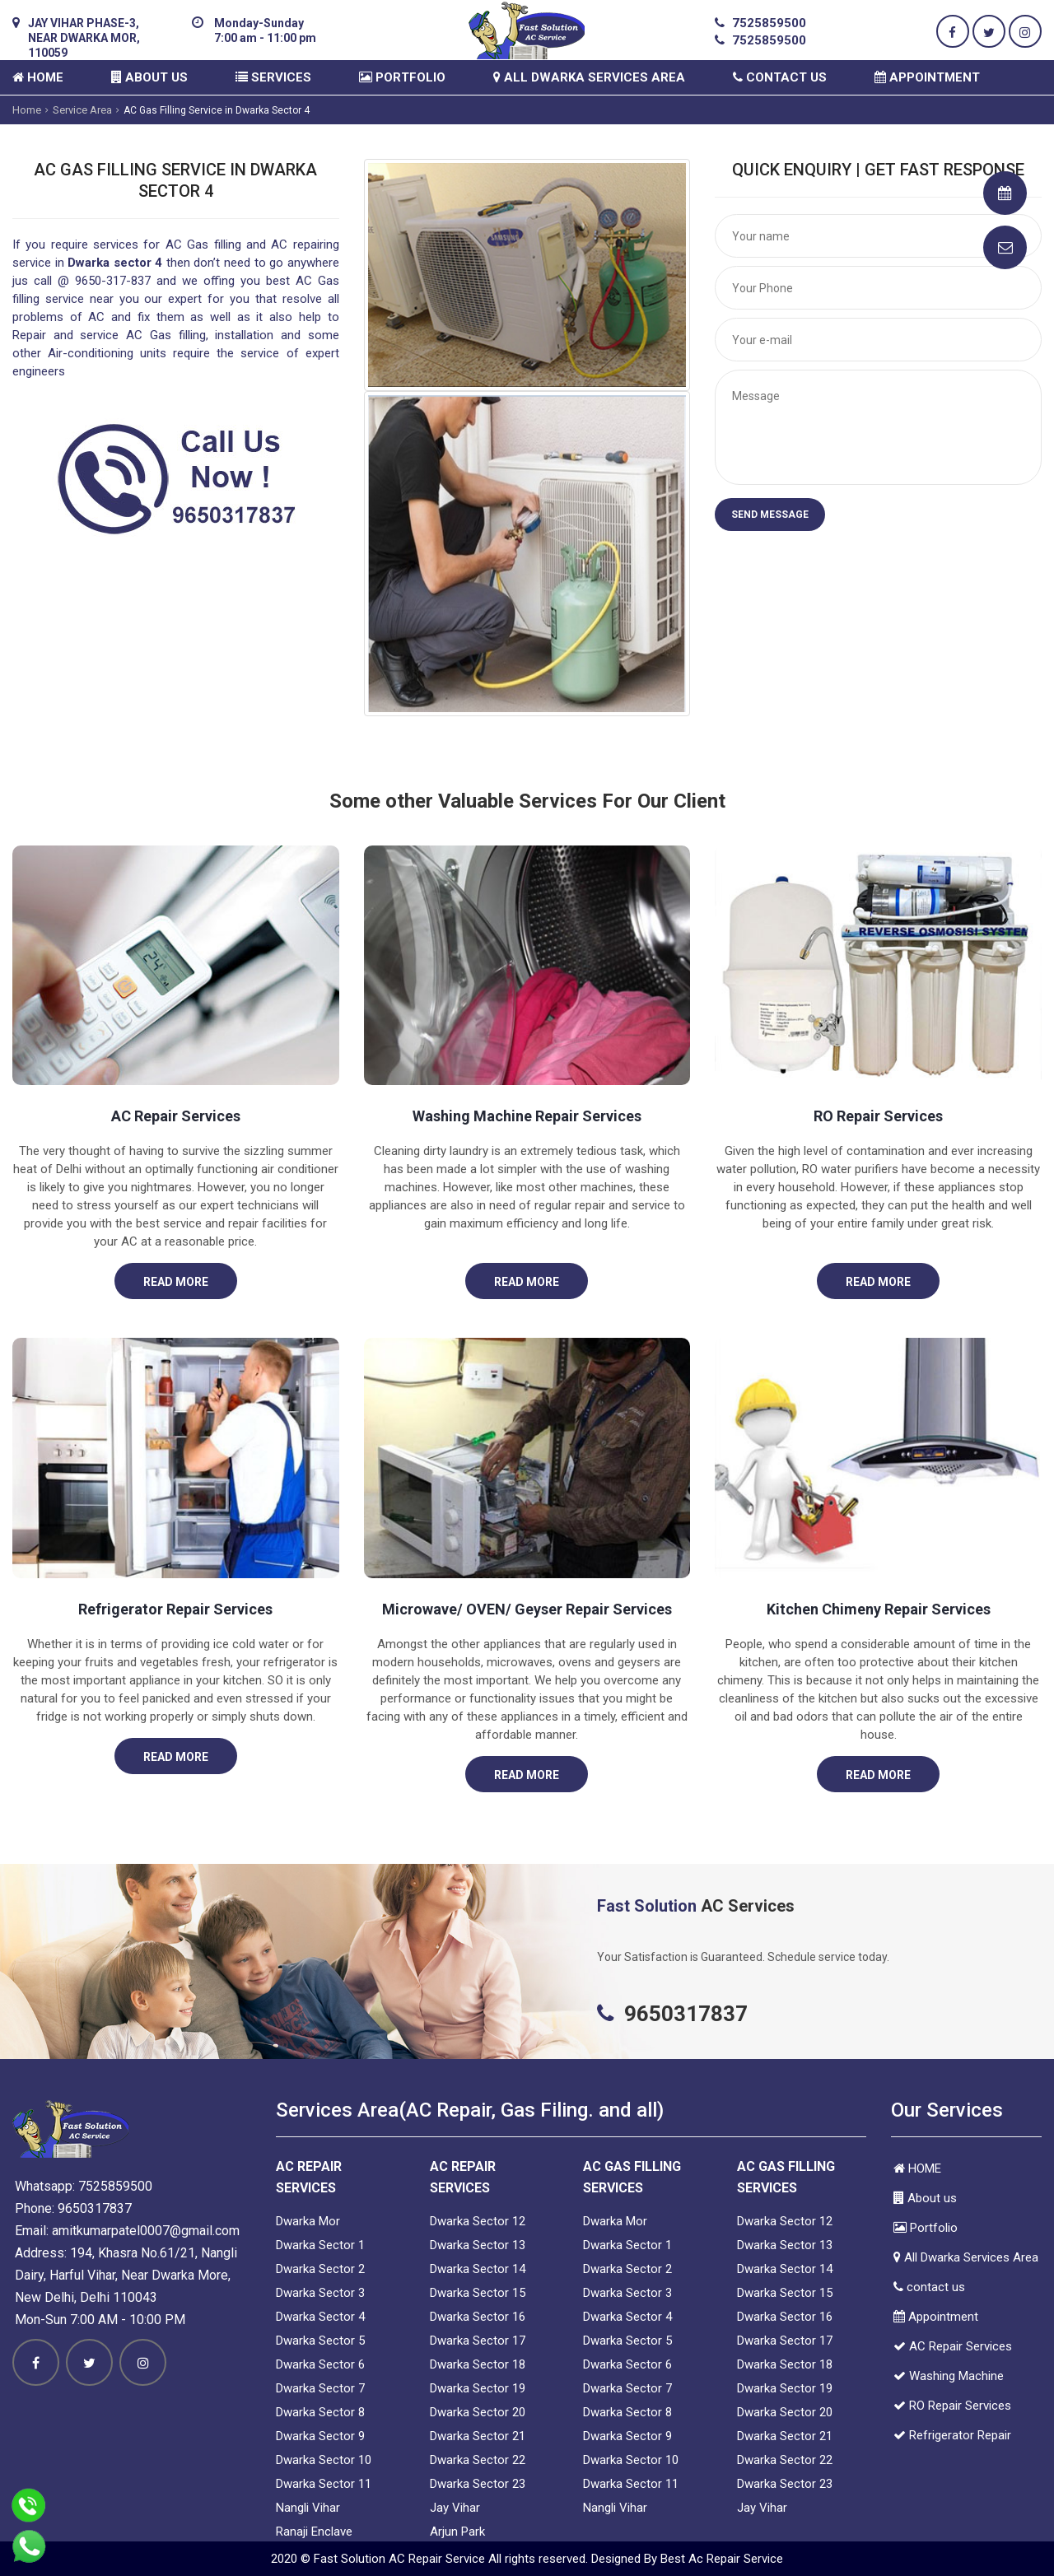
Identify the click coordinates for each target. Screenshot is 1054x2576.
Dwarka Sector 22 (477, 2460)
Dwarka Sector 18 (477, 2364)
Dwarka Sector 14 (477, 2269)
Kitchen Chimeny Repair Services (879, 1609)
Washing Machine (948, 2376)
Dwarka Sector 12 (477, 2221)
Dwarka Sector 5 (320, 2340)
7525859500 (769, 23)
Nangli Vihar (308, 2507)
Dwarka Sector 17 (477, 2340)
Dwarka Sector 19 (477, 2388)
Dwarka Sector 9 (320, 2436)
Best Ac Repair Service (721, 2558)
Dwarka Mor (308, 2221)
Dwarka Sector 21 (477, 2436)
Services (273, 77)
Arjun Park (457, 2531)
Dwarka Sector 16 (477, 2316)
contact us (780, 77)
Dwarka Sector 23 (477, 2483)
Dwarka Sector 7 (320, 2388)
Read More (175, 1281)
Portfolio (402, 77)
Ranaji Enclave (314, 2531)
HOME (37, 77)
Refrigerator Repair (952, 2435)
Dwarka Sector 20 (477, 2412)
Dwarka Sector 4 (320, 2316)
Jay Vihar (455, 2507)
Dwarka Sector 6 (320, 2364)
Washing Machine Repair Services (527, 1116)
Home (26, 110)
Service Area (82, 110)
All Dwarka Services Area (589, 77)
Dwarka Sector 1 (320, 2245)
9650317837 (95, 2208)
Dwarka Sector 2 (320, 2269)
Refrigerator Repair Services (175, 1609)
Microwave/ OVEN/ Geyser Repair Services (527, 1609)
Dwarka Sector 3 (320, 2292)
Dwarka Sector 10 (323, 2460)
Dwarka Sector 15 (477, 2292)
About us (149, 77)
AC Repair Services (175, 1116)
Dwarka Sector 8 (320, 2412)
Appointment (927, 77)
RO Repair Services (878, 1116)
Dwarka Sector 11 (323, 2483)
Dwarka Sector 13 (477, 2245)
